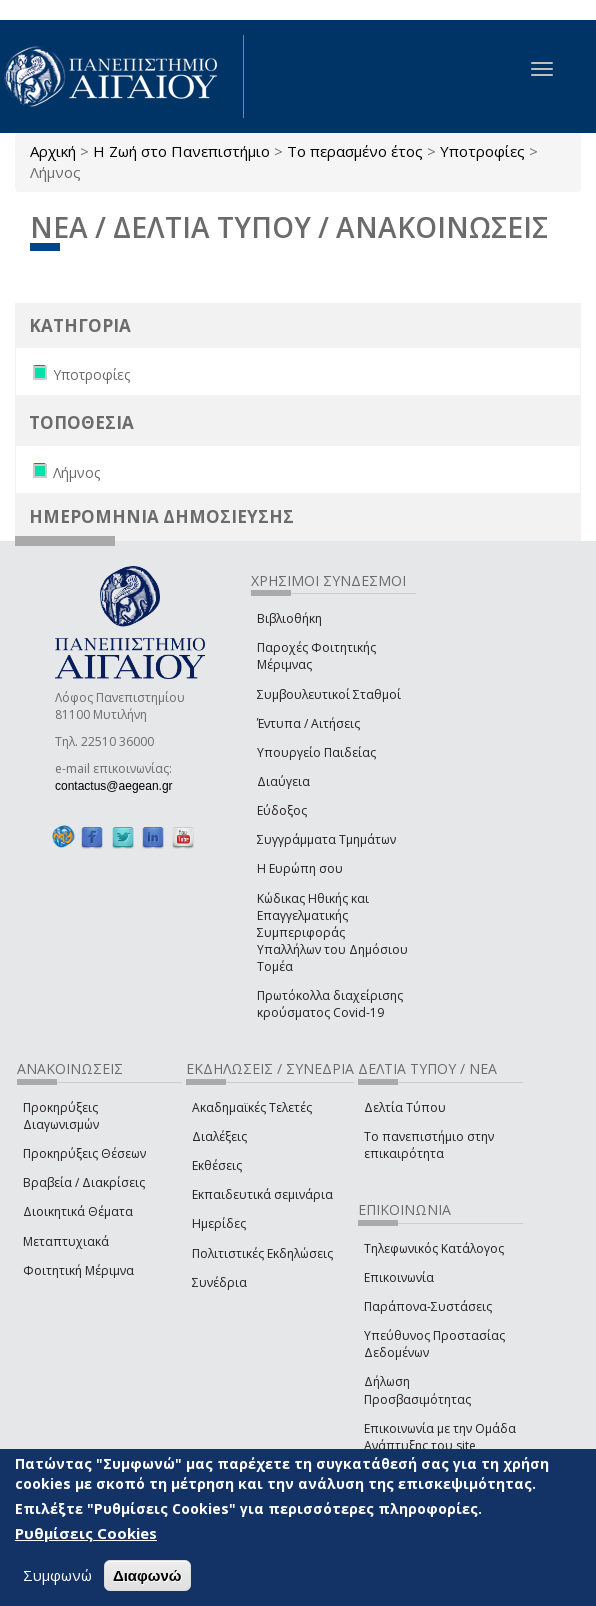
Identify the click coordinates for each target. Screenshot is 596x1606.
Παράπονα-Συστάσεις (428, 1306)
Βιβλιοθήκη (289, 618)
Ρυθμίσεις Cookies (86, 1533)
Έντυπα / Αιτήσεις (308, 723)
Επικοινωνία (399, 1277)
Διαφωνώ (147, 1575)
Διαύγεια (283, 781)
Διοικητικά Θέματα (78, 1211)
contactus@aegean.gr (120, 786)
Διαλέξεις (219, 1136)
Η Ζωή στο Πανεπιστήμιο (181, 151)
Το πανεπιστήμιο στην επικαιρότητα (429, 1145)
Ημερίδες (219, 1223)
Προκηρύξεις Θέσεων (84, 1153)
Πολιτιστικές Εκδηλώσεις (262, 1253)
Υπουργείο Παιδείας (316, 752)
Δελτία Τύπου (405, 1107)
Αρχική (53, 151)
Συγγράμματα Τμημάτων (326, 839)
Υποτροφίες (482, 151)
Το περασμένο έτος (355, 151)
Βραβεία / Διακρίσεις (84, 1182)
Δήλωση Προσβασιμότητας (417, 1390)
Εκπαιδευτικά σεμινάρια (262, 1194)
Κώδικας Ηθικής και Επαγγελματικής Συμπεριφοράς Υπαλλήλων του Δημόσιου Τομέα (332, 933)
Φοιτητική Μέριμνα (78, 1270)
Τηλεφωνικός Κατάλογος (434, 1248)
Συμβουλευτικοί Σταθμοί (329, 694)
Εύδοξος (282, 810)
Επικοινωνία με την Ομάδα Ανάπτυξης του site (440, 1437)
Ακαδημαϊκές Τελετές (252, 1107)
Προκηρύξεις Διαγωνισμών (61, 1116)
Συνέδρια (219, 1282)
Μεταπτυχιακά (66, 1241)
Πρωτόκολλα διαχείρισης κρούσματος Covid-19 (330, 1004)
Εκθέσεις (217, 1165)
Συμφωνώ (57, 1575)
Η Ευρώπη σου (300, 868)
